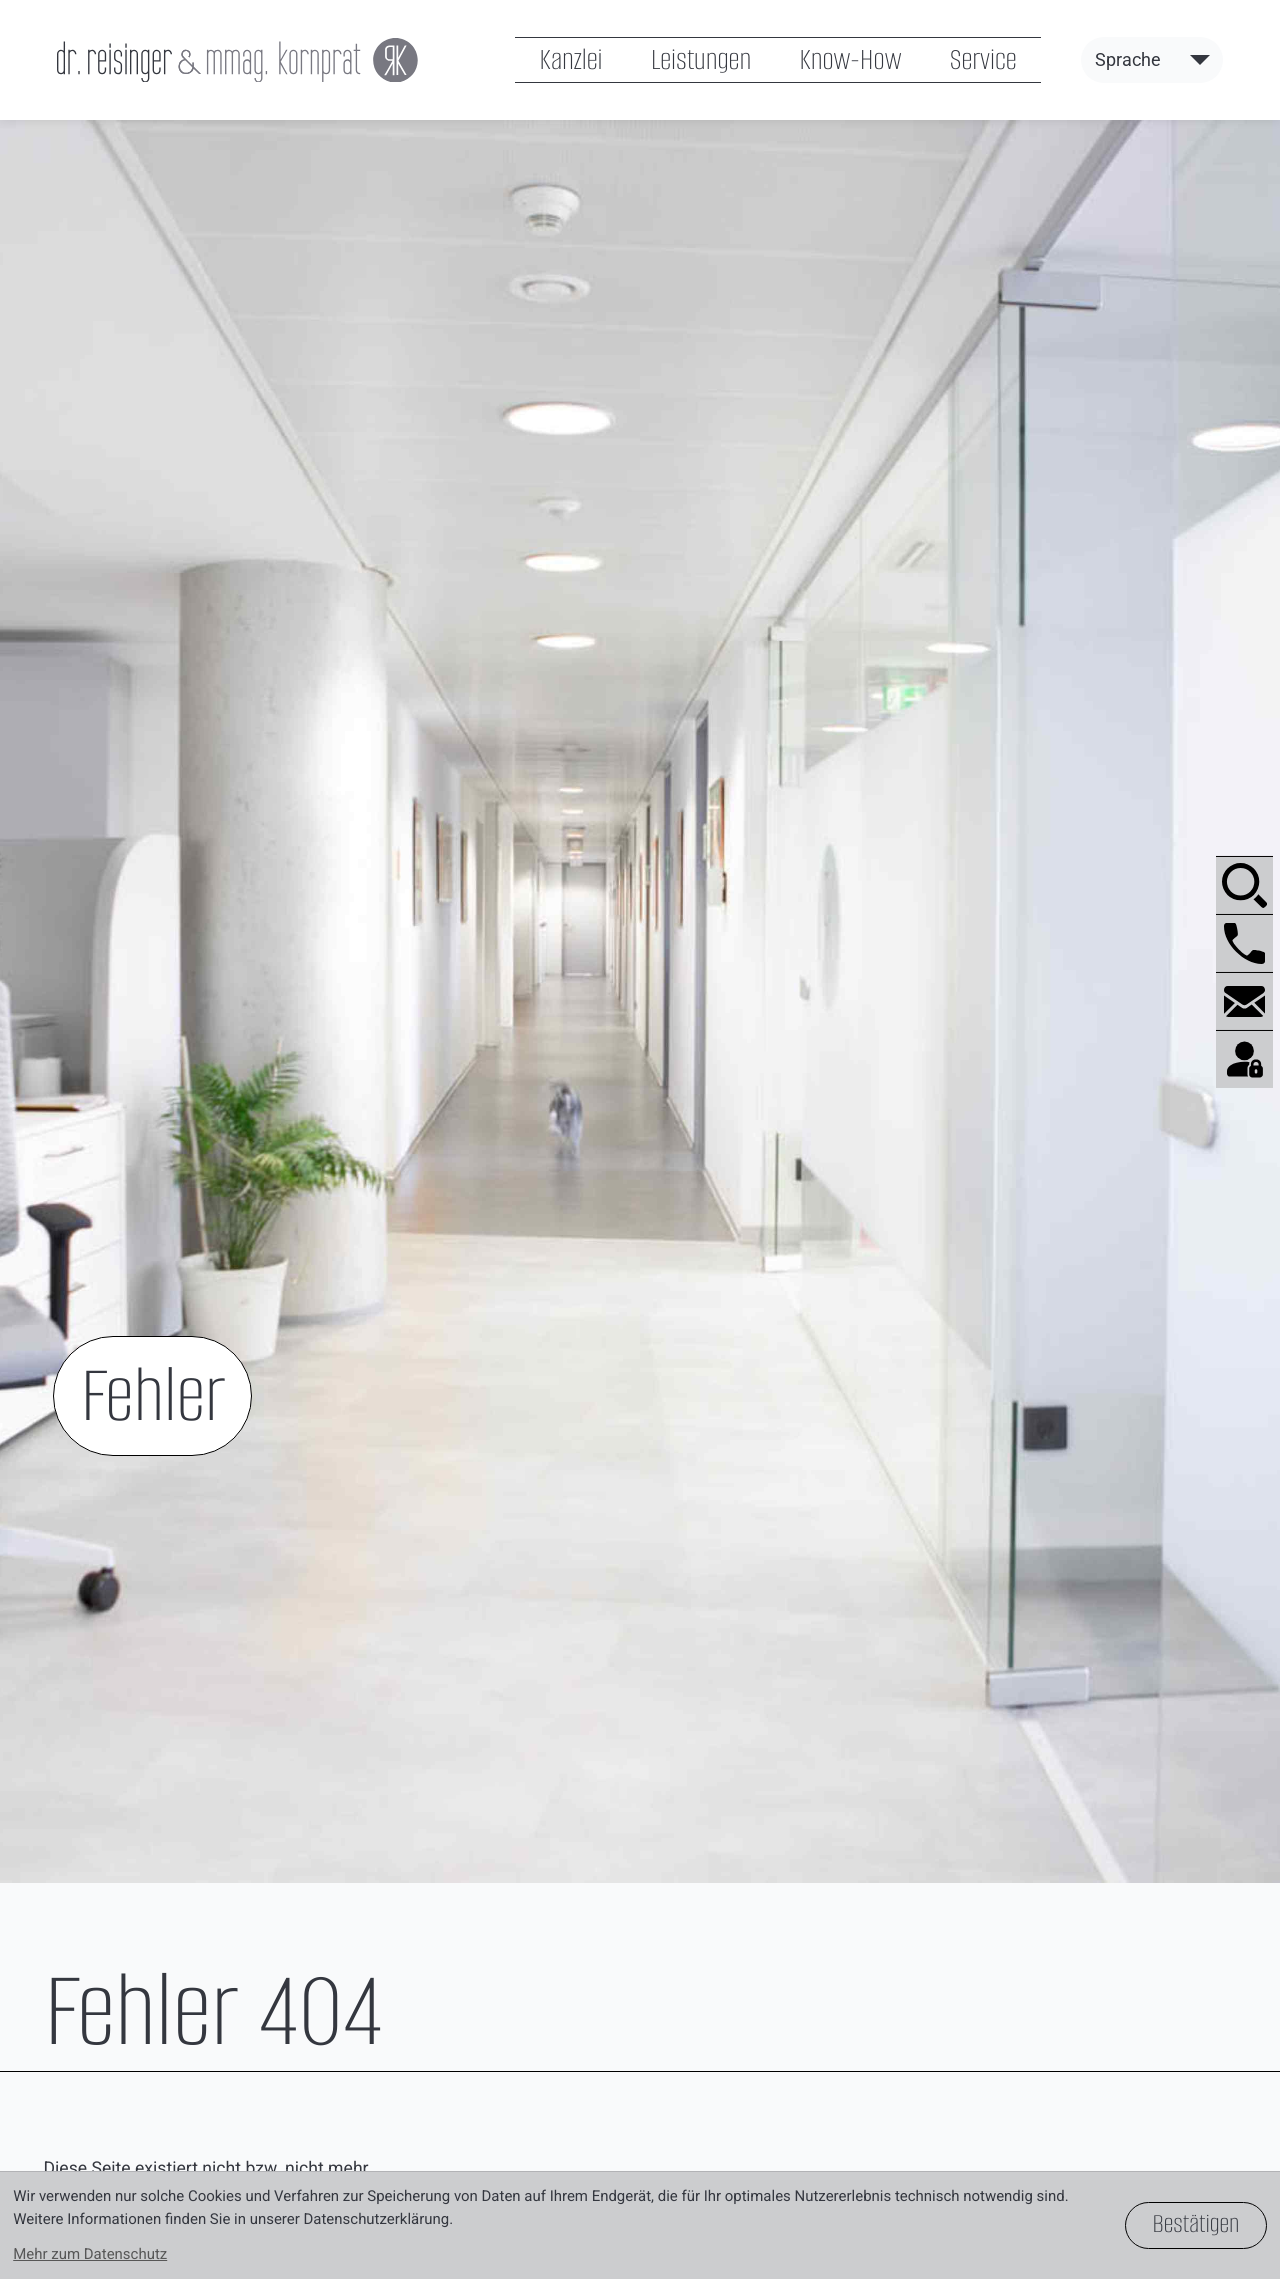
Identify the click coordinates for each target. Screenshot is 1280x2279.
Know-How (850, 59)
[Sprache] (1152, 59)
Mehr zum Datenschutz (90, 2254)
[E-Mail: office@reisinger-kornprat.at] (1244, 1001)
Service (983, 59)
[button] (1244, 943)
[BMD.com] (1244, 1059)
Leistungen (701, 59)
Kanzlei (570, 59)
